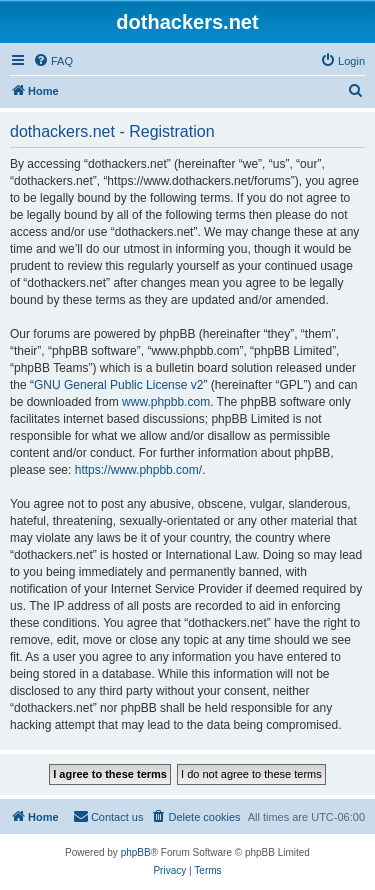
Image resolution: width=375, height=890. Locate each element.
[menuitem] (53, 61)
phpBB (136, 852)
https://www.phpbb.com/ (138, 470)
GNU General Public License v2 (118, 385)
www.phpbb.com (166, 402)
